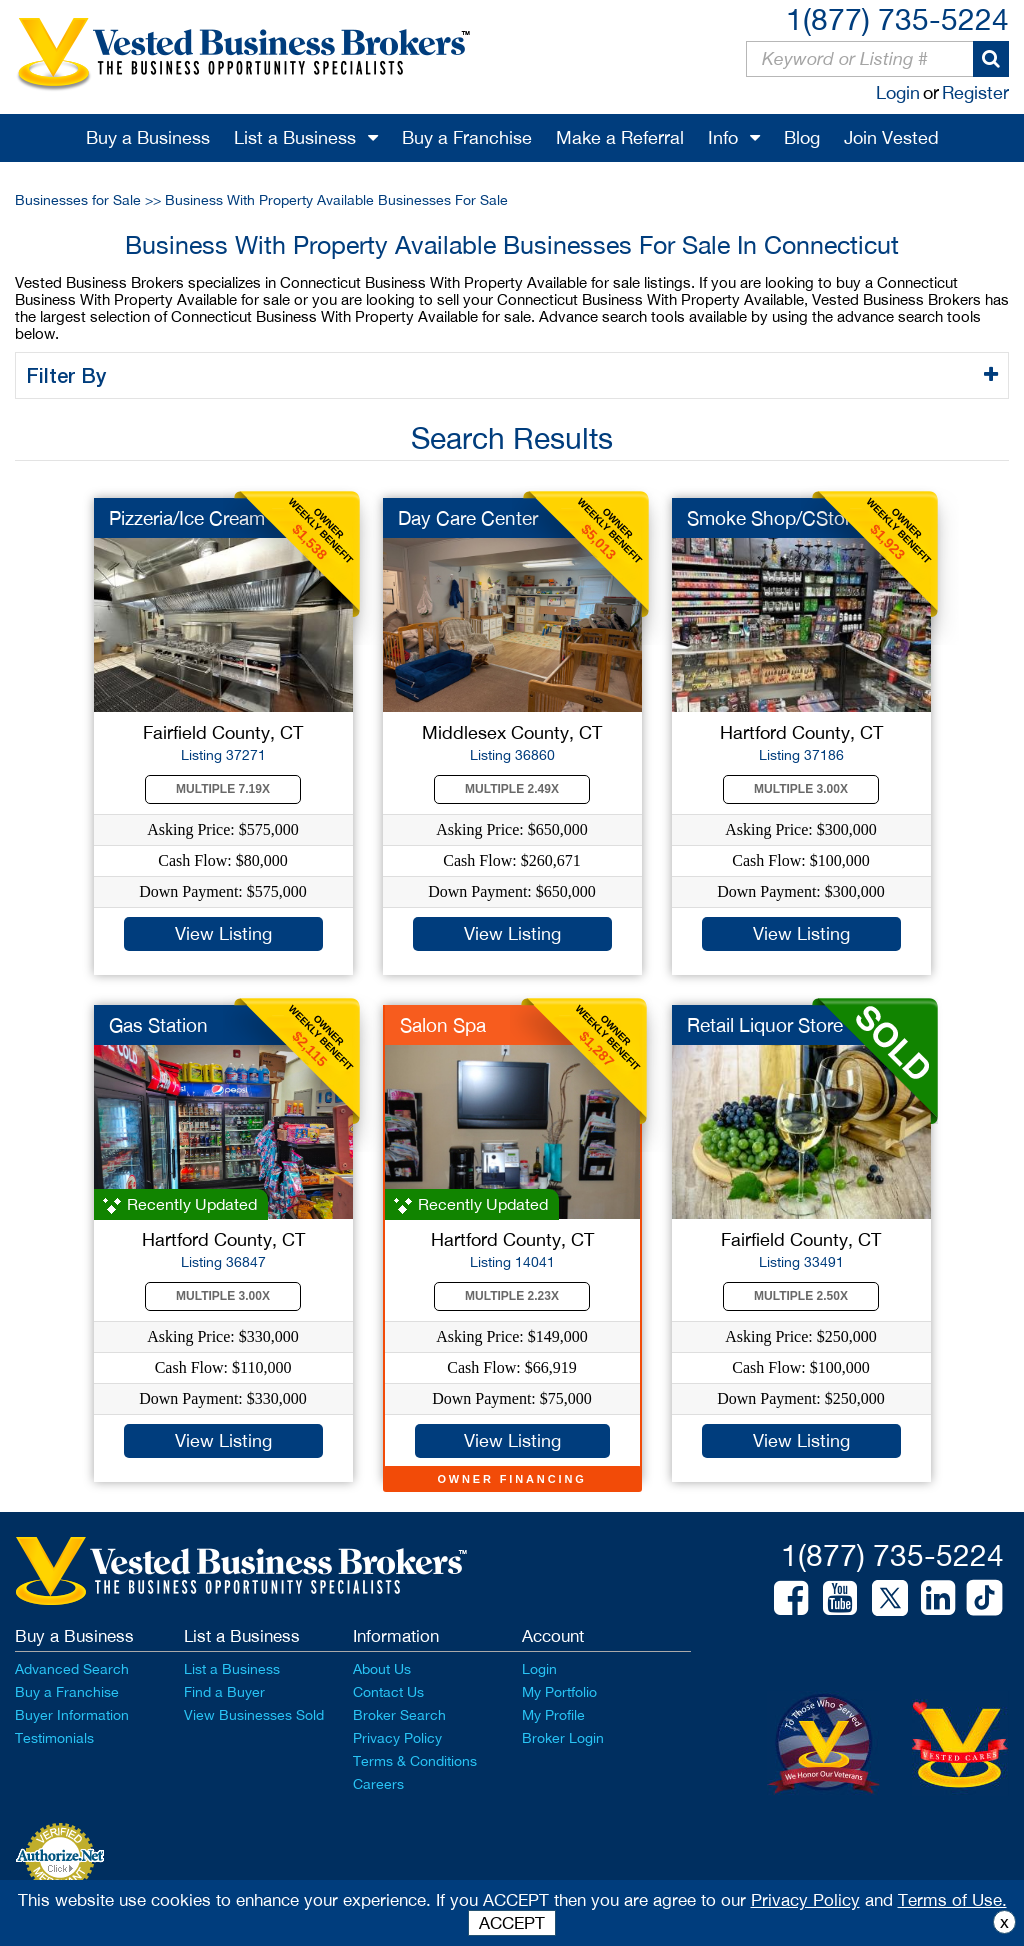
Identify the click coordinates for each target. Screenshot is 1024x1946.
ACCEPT (512, 1923)
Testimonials (54, 1738)
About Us (382, 1669)
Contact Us (388, 1692)
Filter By (69, 375)
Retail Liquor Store (765, 1025)
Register (975, 92)
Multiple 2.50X (801, 1296)
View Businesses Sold (254, 1715)
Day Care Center (468, 518)
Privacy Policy (397, 1738)
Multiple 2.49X (512, 789)
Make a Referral (620, 137)
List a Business (295, 137)
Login (898, 92)
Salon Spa (443, 1025)
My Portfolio (559, 1692)
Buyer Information (72, 1715)
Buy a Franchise (467, 137)
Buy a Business (148, 137)
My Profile (553, 1715)
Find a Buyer (224, 1692)
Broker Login (563, 1738)
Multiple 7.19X (223, 789)
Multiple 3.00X (801, 789)
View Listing (223, 933)
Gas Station (158, 1025)
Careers (378, 1784)
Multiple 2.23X (512, 1296)
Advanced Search (72, 1669)
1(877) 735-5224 (897, 18)
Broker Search (399, 1715)
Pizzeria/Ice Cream (187, 518)
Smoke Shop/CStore (774, 518)
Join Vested (891, 137)
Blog (802, 137)
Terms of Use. (952, 1900)
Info (723, 137)
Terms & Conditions (415, 1761)
